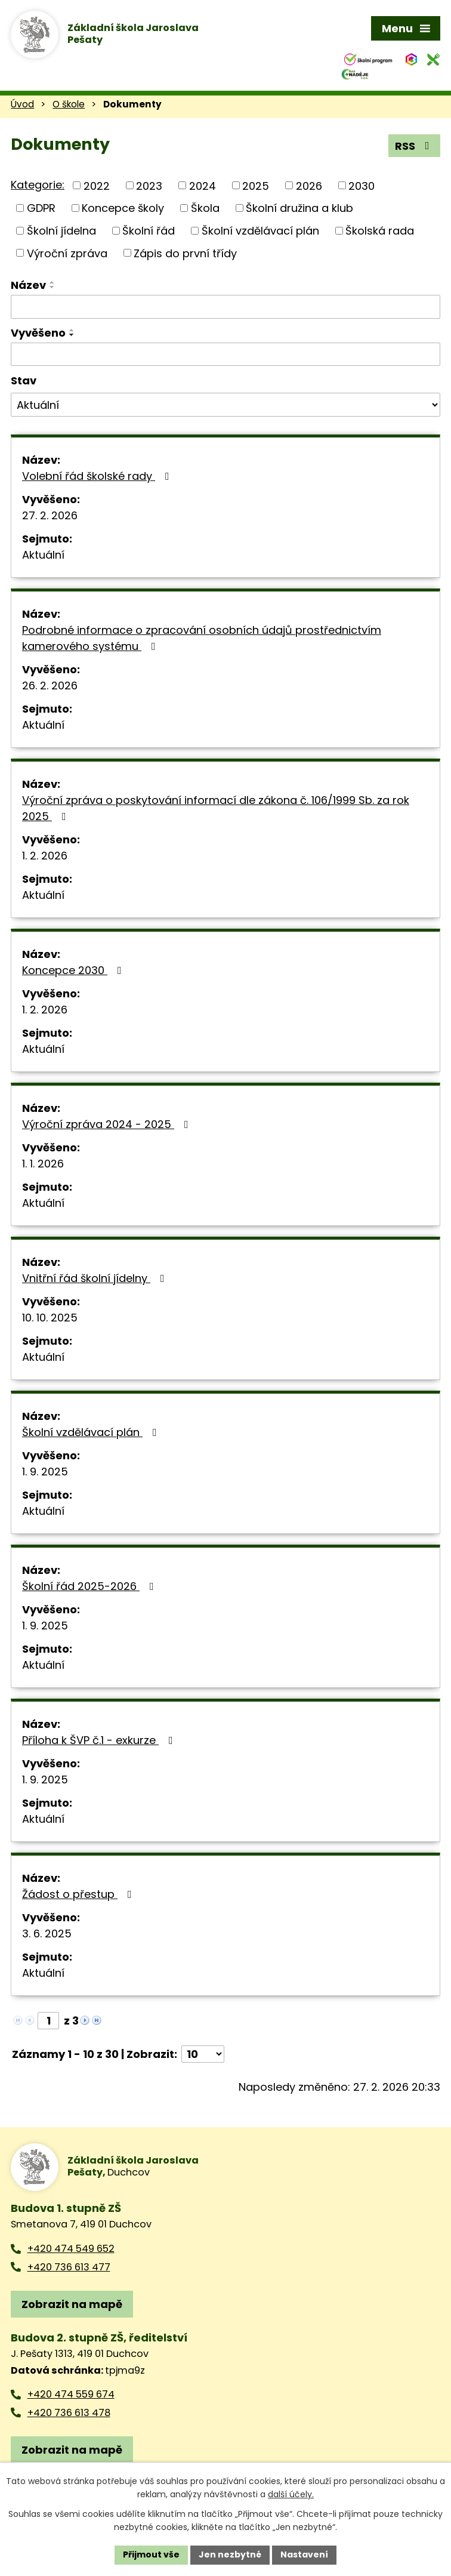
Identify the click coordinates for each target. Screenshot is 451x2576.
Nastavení (304, 2554)
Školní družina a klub (299, 208)
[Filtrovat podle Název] (225, 307)
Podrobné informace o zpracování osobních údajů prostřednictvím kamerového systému (201, 638)
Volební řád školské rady (98, 476)
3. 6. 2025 (47, 1933)
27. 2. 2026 (50, 515)
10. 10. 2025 (50, 1317)
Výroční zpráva (67, 252)
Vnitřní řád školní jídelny (95, 1278)
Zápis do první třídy (185, 252)
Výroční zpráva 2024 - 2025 (107, 1124)
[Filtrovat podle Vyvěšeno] (225, 354)
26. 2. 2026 (50, 685)
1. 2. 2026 (44, 855)
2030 (361, 185)
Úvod (22, 104)
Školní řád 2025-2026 (90, 1586)
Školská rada (379, 230)
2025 (255, 185)
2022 (97, 185)
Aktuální (43, 554)
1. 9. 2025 (45, 1471)
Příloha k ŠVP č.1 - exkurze (100, 1740)
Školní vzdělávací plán (260, 230)
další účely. (291, 2495)
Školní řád (148, 230)
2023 (149, 185)
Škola (205, 208)
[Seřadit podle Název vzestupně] (52, 282)
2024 (202, 185)
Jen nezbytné (230, 2554)
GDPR (41, 208)
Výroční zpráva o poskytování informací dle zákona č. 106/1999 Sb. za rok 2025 (215, 808)
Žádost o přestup (79, 1894)
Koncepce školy (123, 208)
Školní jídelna (61, 230)
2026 (309, 185)
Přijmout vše (151, 2554)
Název (28, 285)
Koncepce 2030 (74, 970)
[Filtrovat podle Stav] (225, 405)
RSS (414, 145)
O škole (68, 104)
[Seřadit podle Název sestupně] (52, 287)
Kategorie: (37, 184)
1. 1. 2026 (43, 1163)
